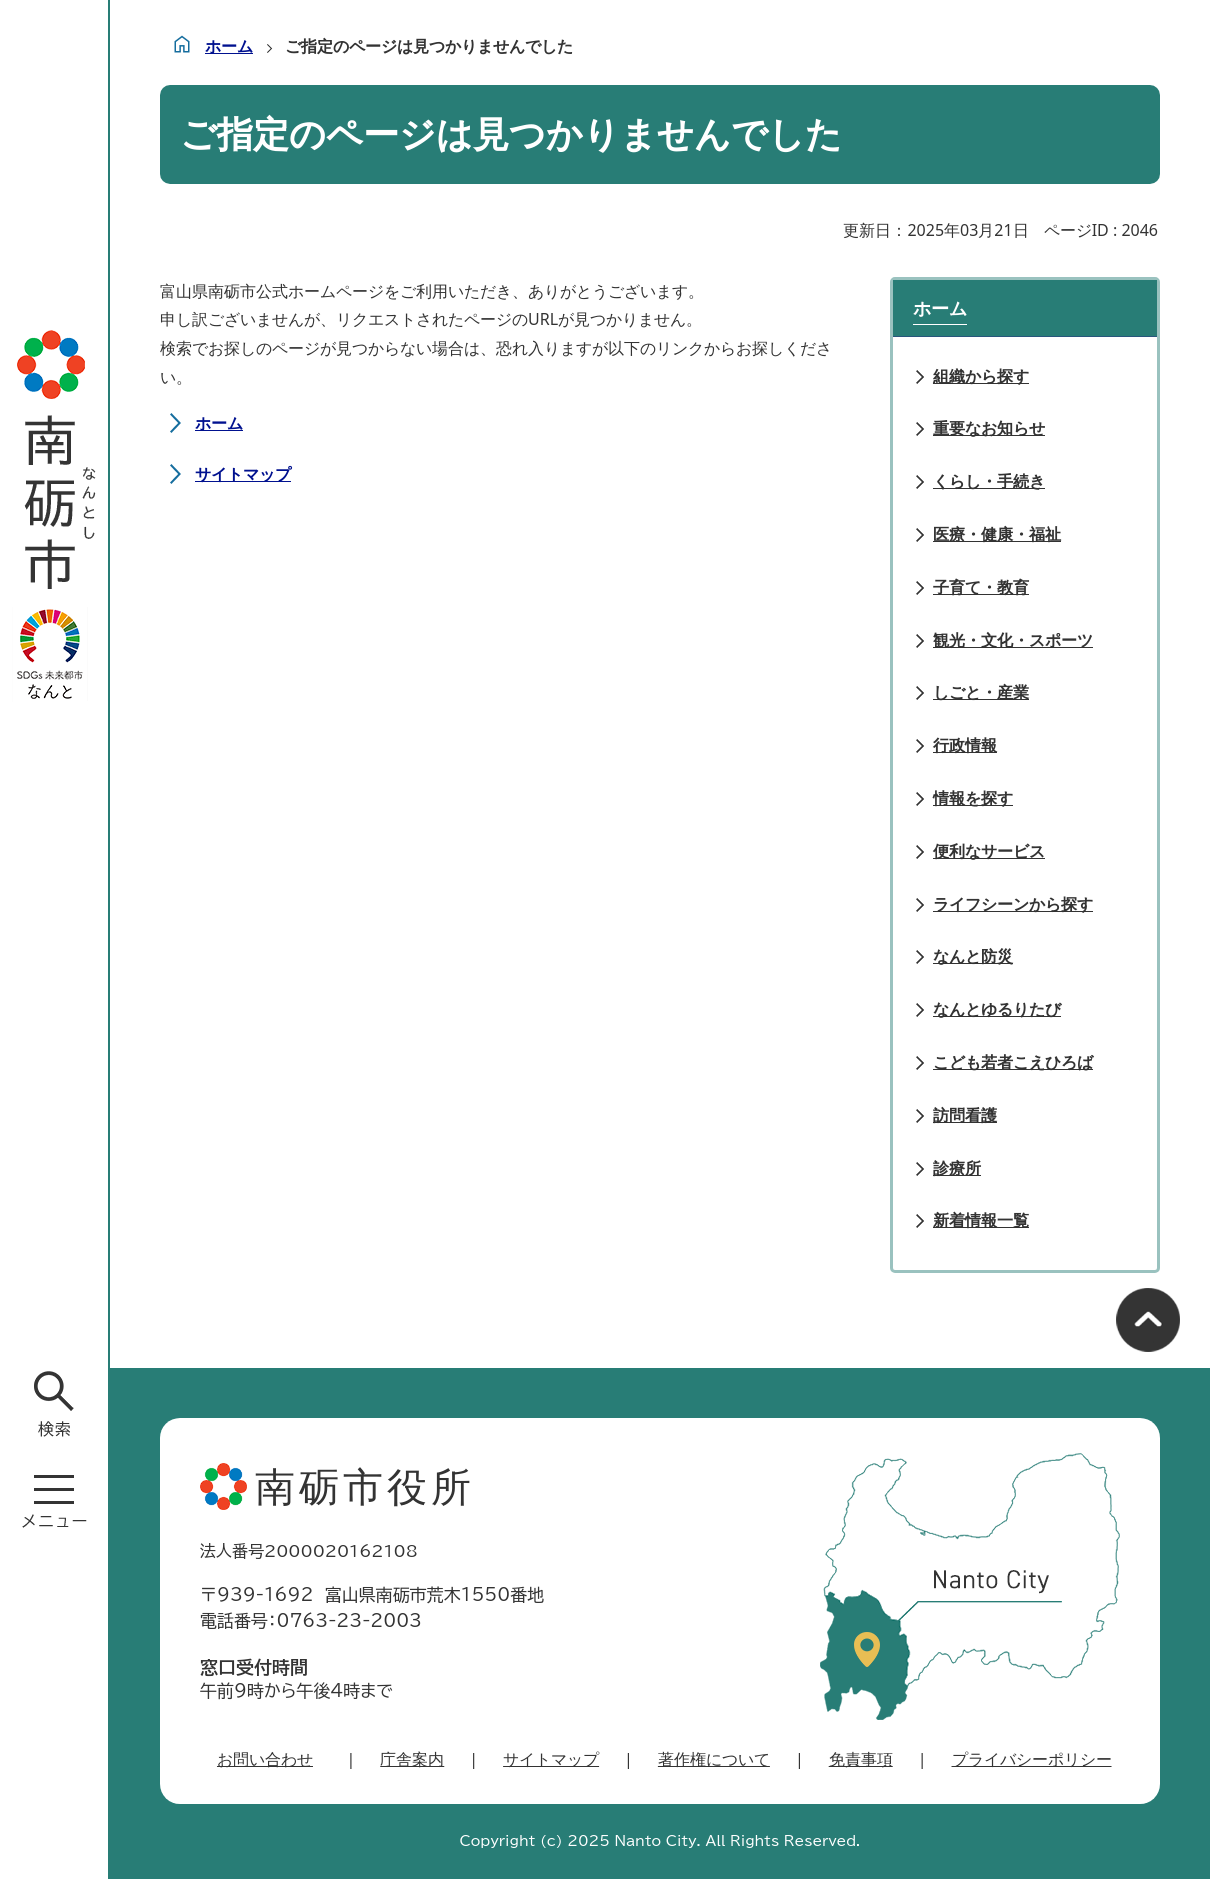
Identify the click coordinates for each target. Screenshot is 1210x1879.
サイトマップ (243, 474)
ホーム (229, 46)
